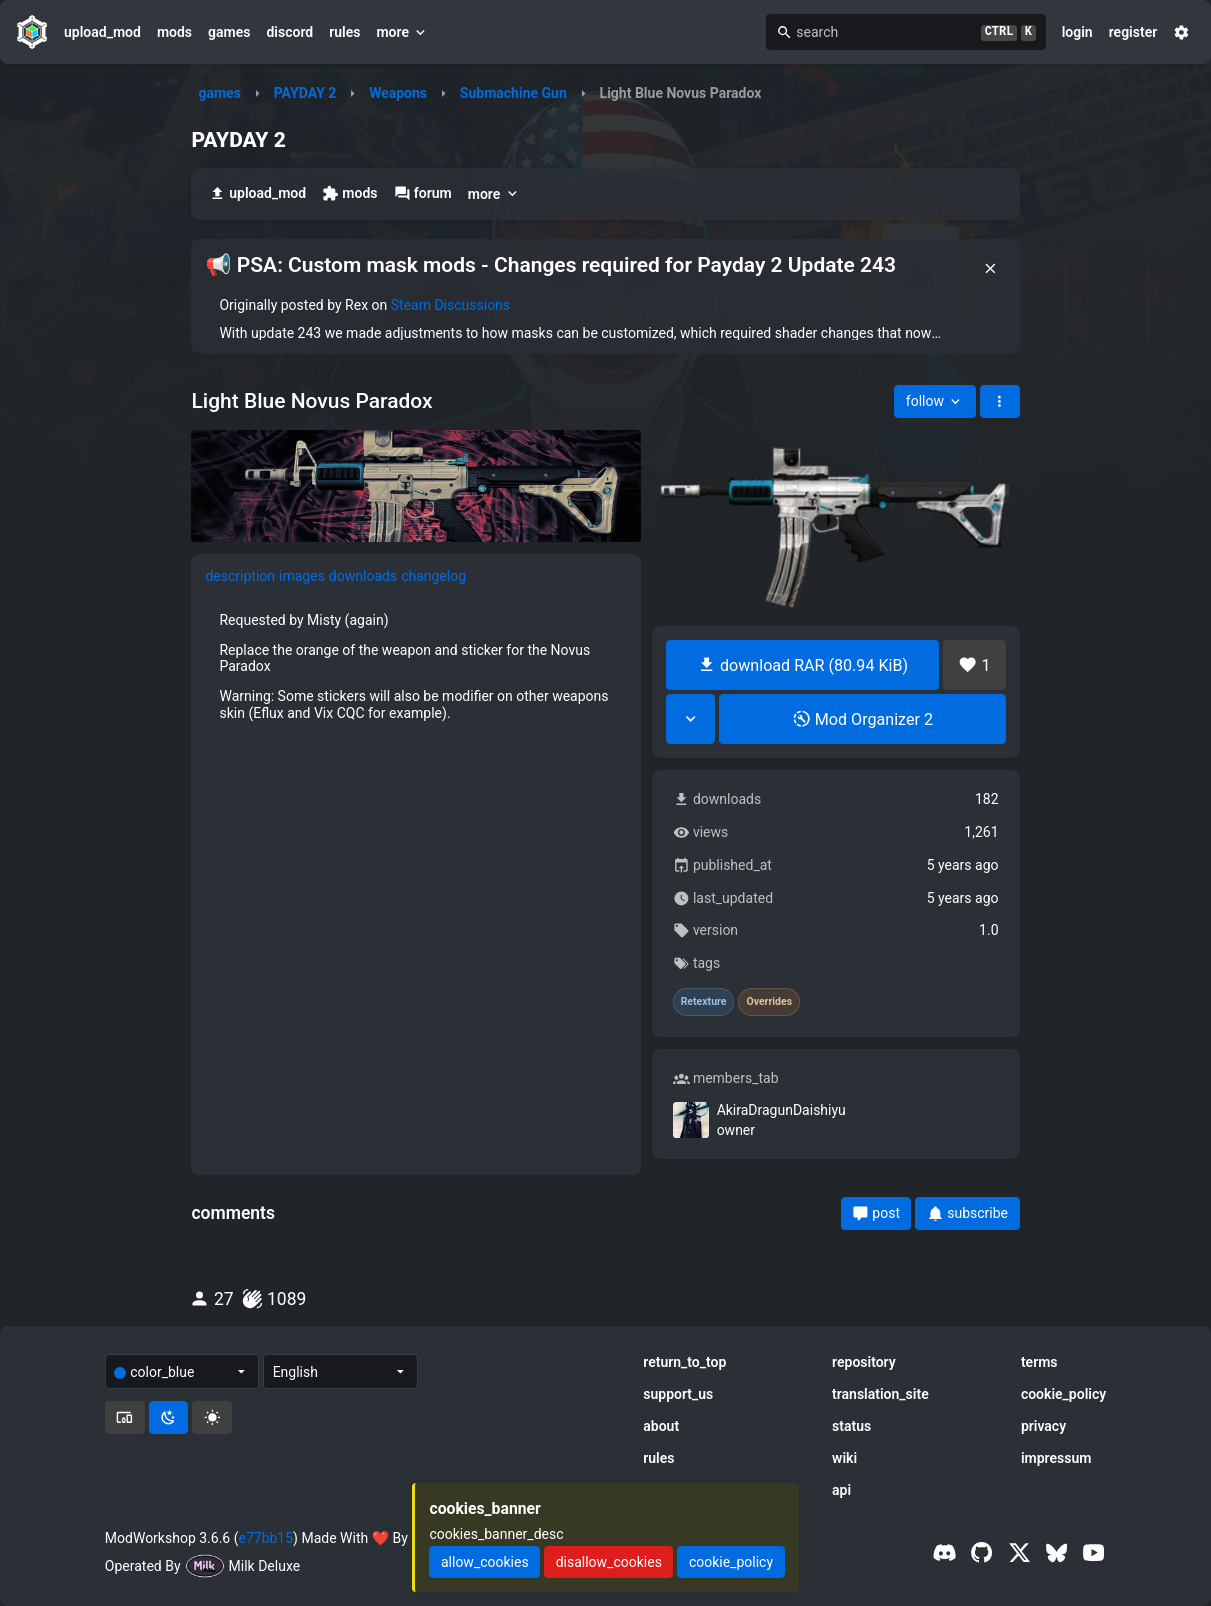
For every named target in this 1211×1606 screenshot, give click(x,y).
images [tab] (302, 576)
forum (423, 193)
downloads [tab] (363, 576)
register (1133, 32)
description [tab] (240, 576)
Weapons (398, 93)
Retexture (704, 1002)
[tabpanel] (416, 666)
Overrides (769, 1002)
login (1077, 32)
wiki (844, 1458)
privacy (1043, 1426)
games (229, 32)
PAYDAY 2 (305, 93)
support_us (678, 1394)
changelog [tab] (433, 576)
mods (174, 32)
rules (344, 32)
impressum (1056, 1458)
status (851, 1426)
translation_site (880, 1394)
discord (289, 32)
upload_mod (102, 32)
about (661, 1426)
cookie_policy (1063, 1394)
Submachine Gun (513, 93)
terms (1039, 1362)
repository (864, 1362)
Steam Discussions (450, 305)
